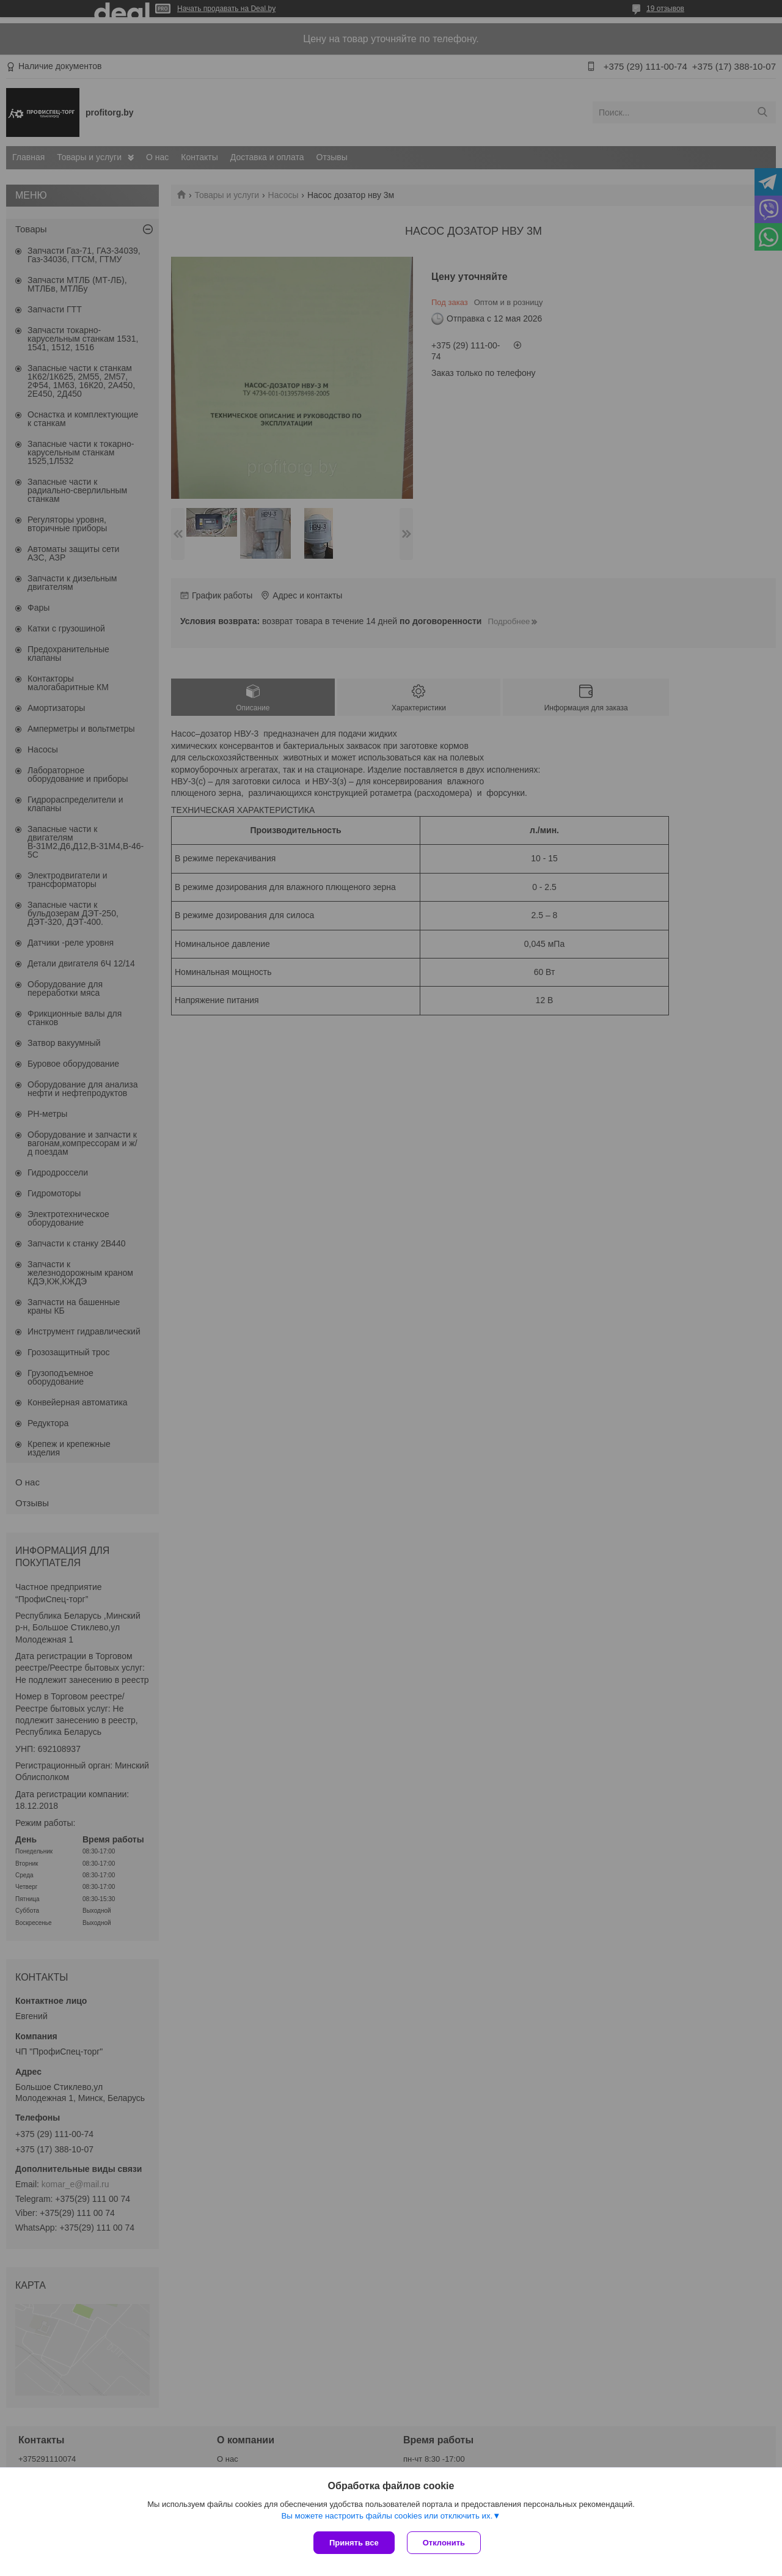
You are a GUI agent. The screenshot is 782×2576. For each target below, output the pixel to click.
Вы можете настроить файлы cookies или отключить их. (386, 2515)
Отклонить (444, 2542)
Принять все (354, 2542)
